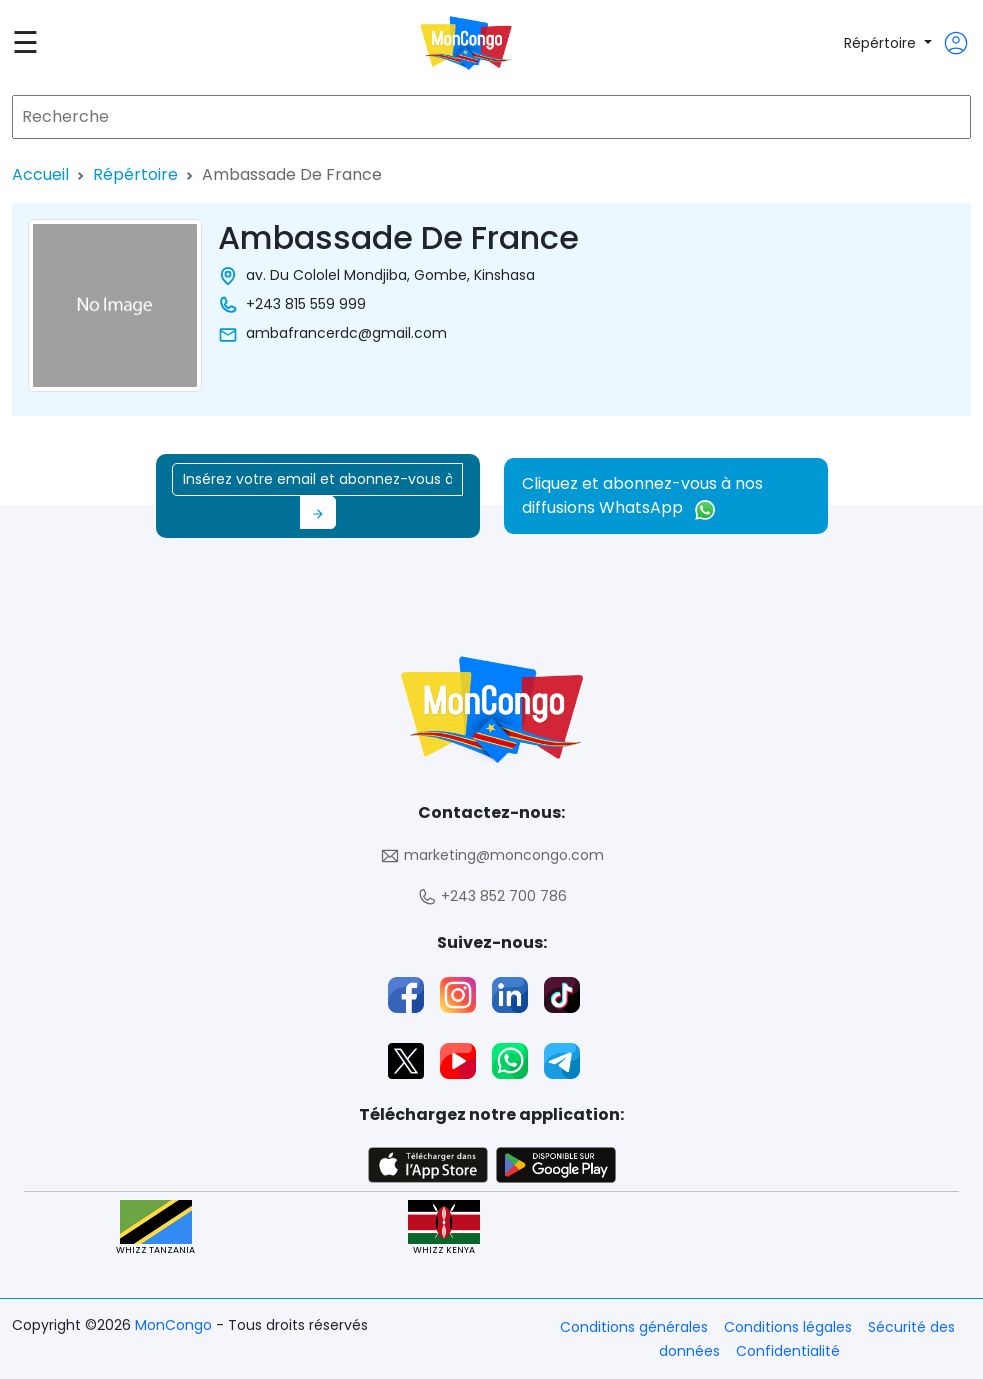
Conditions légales (788, 1327)
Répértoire (882, 43)
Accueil (40, 174)
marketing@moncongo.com (492, 855)
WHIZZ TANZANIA (155, 1228)
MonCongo (175, 1325)
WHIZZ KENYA (444, 1228)
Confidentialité (788, 1351)
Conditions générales (634, 1327)
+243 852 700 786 (492, 896)
